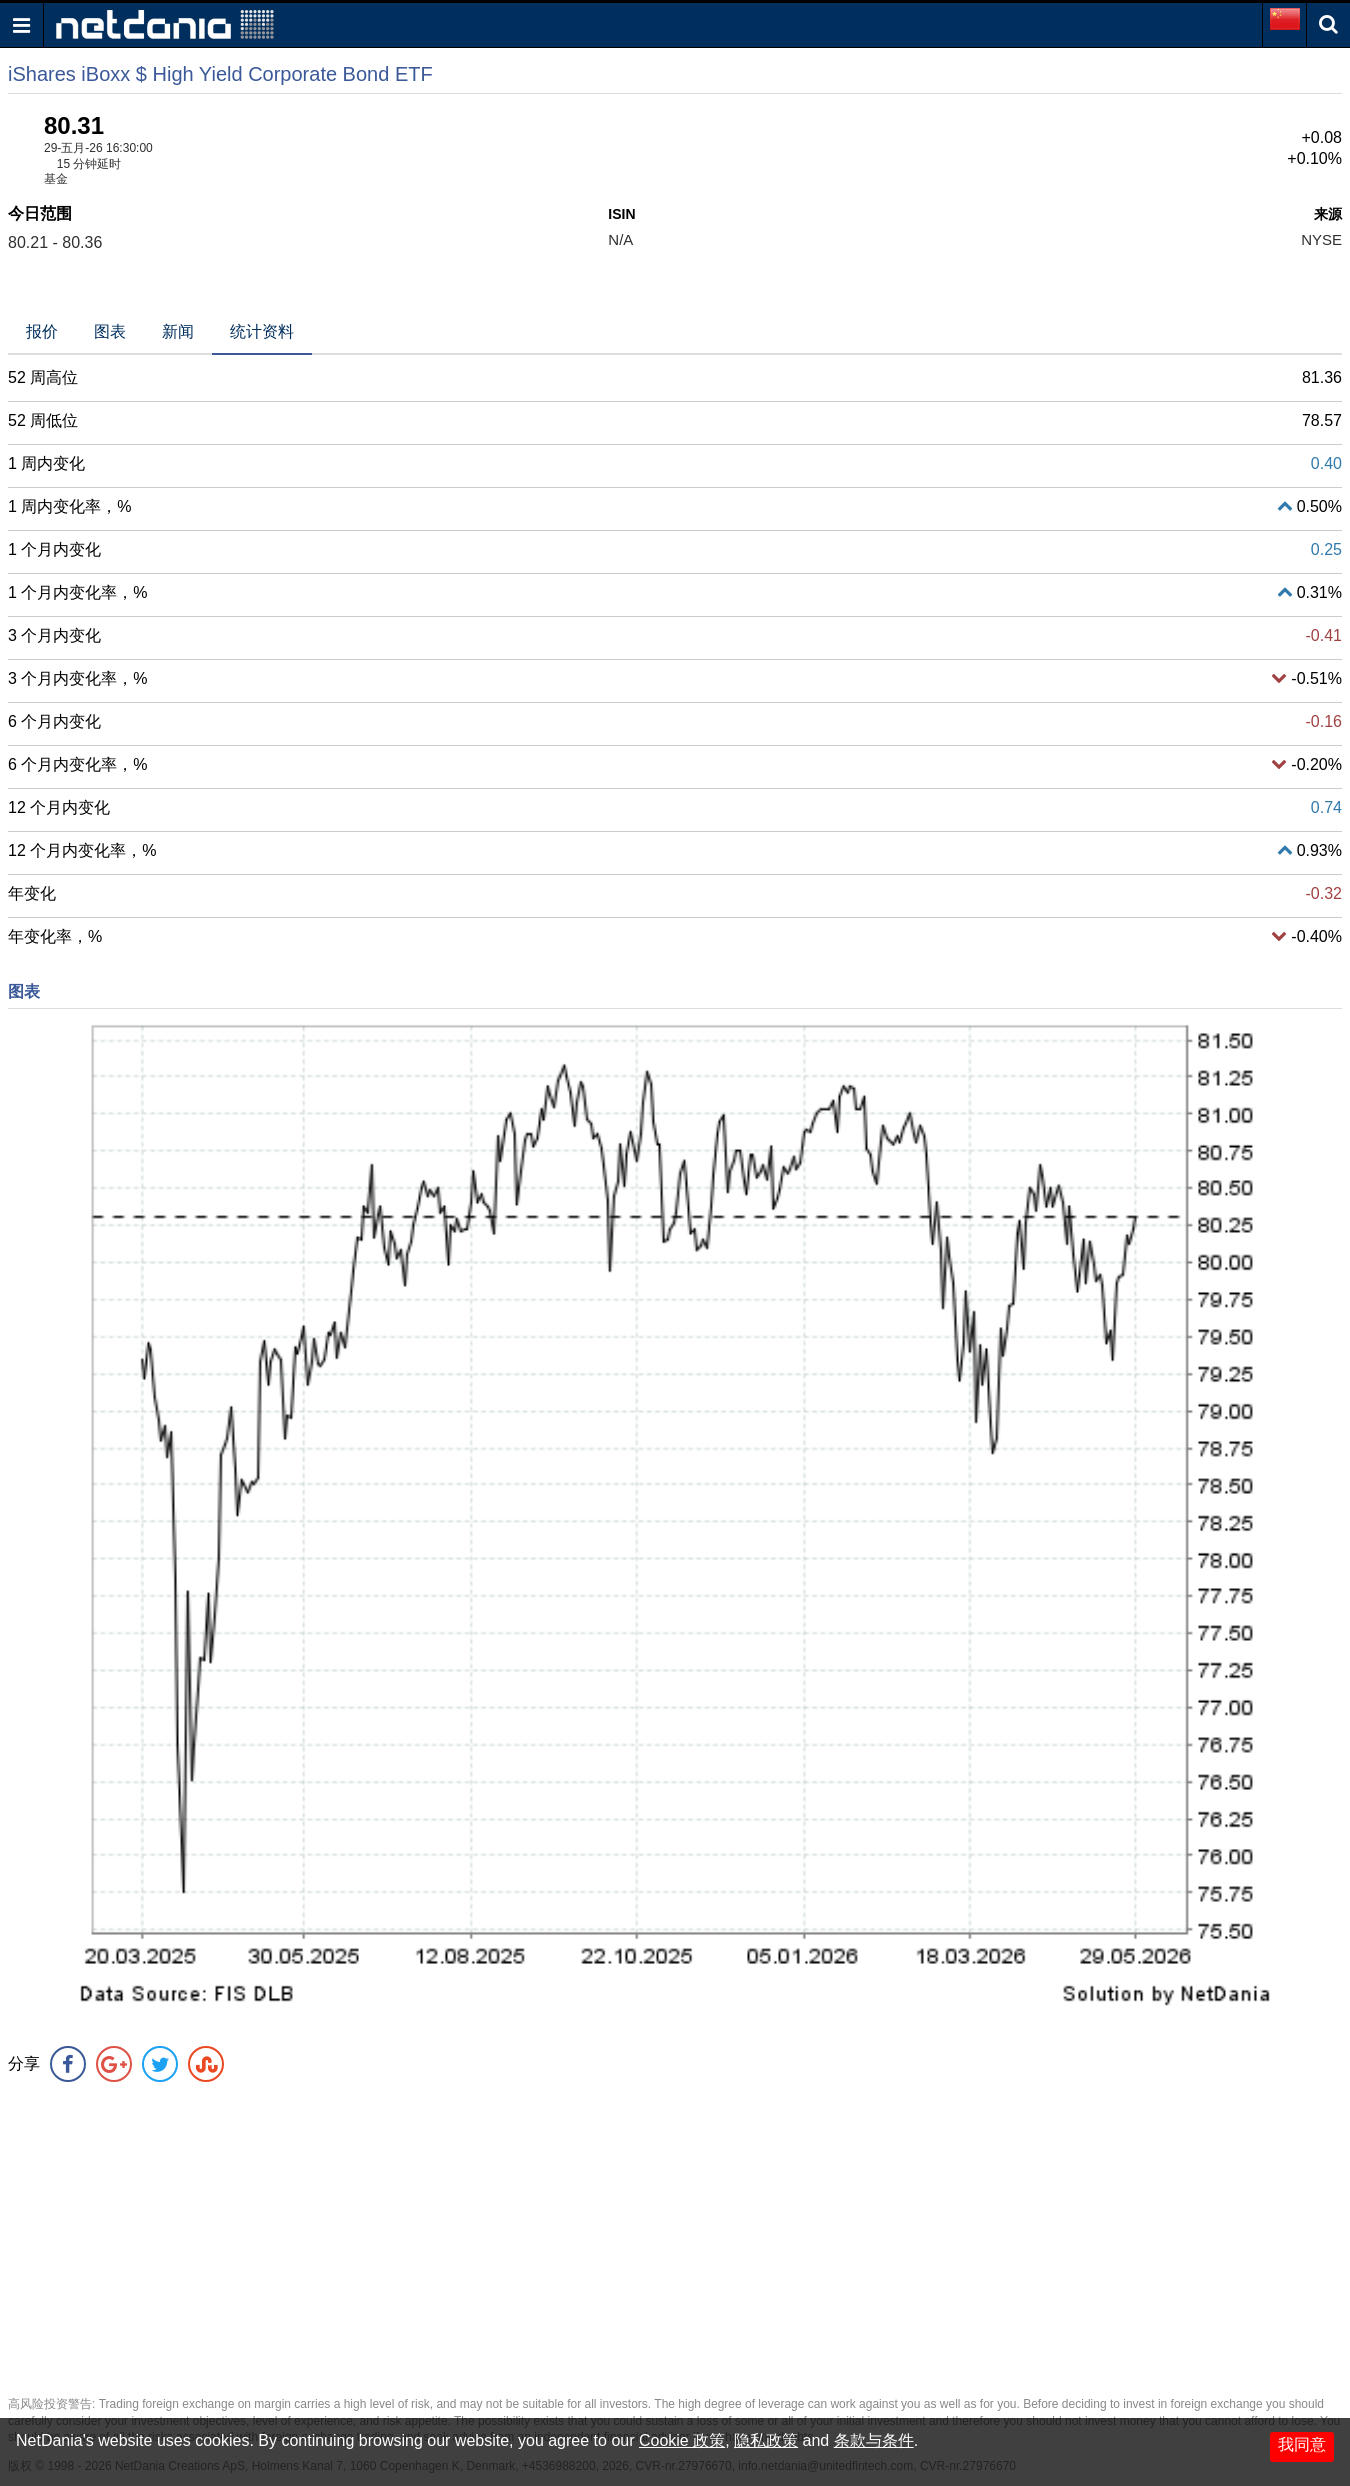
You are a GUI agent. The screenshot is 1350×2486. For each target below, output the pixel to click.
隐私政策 (766, 2440)
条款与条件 (874, 2440)
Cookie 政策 (682, 2440)
